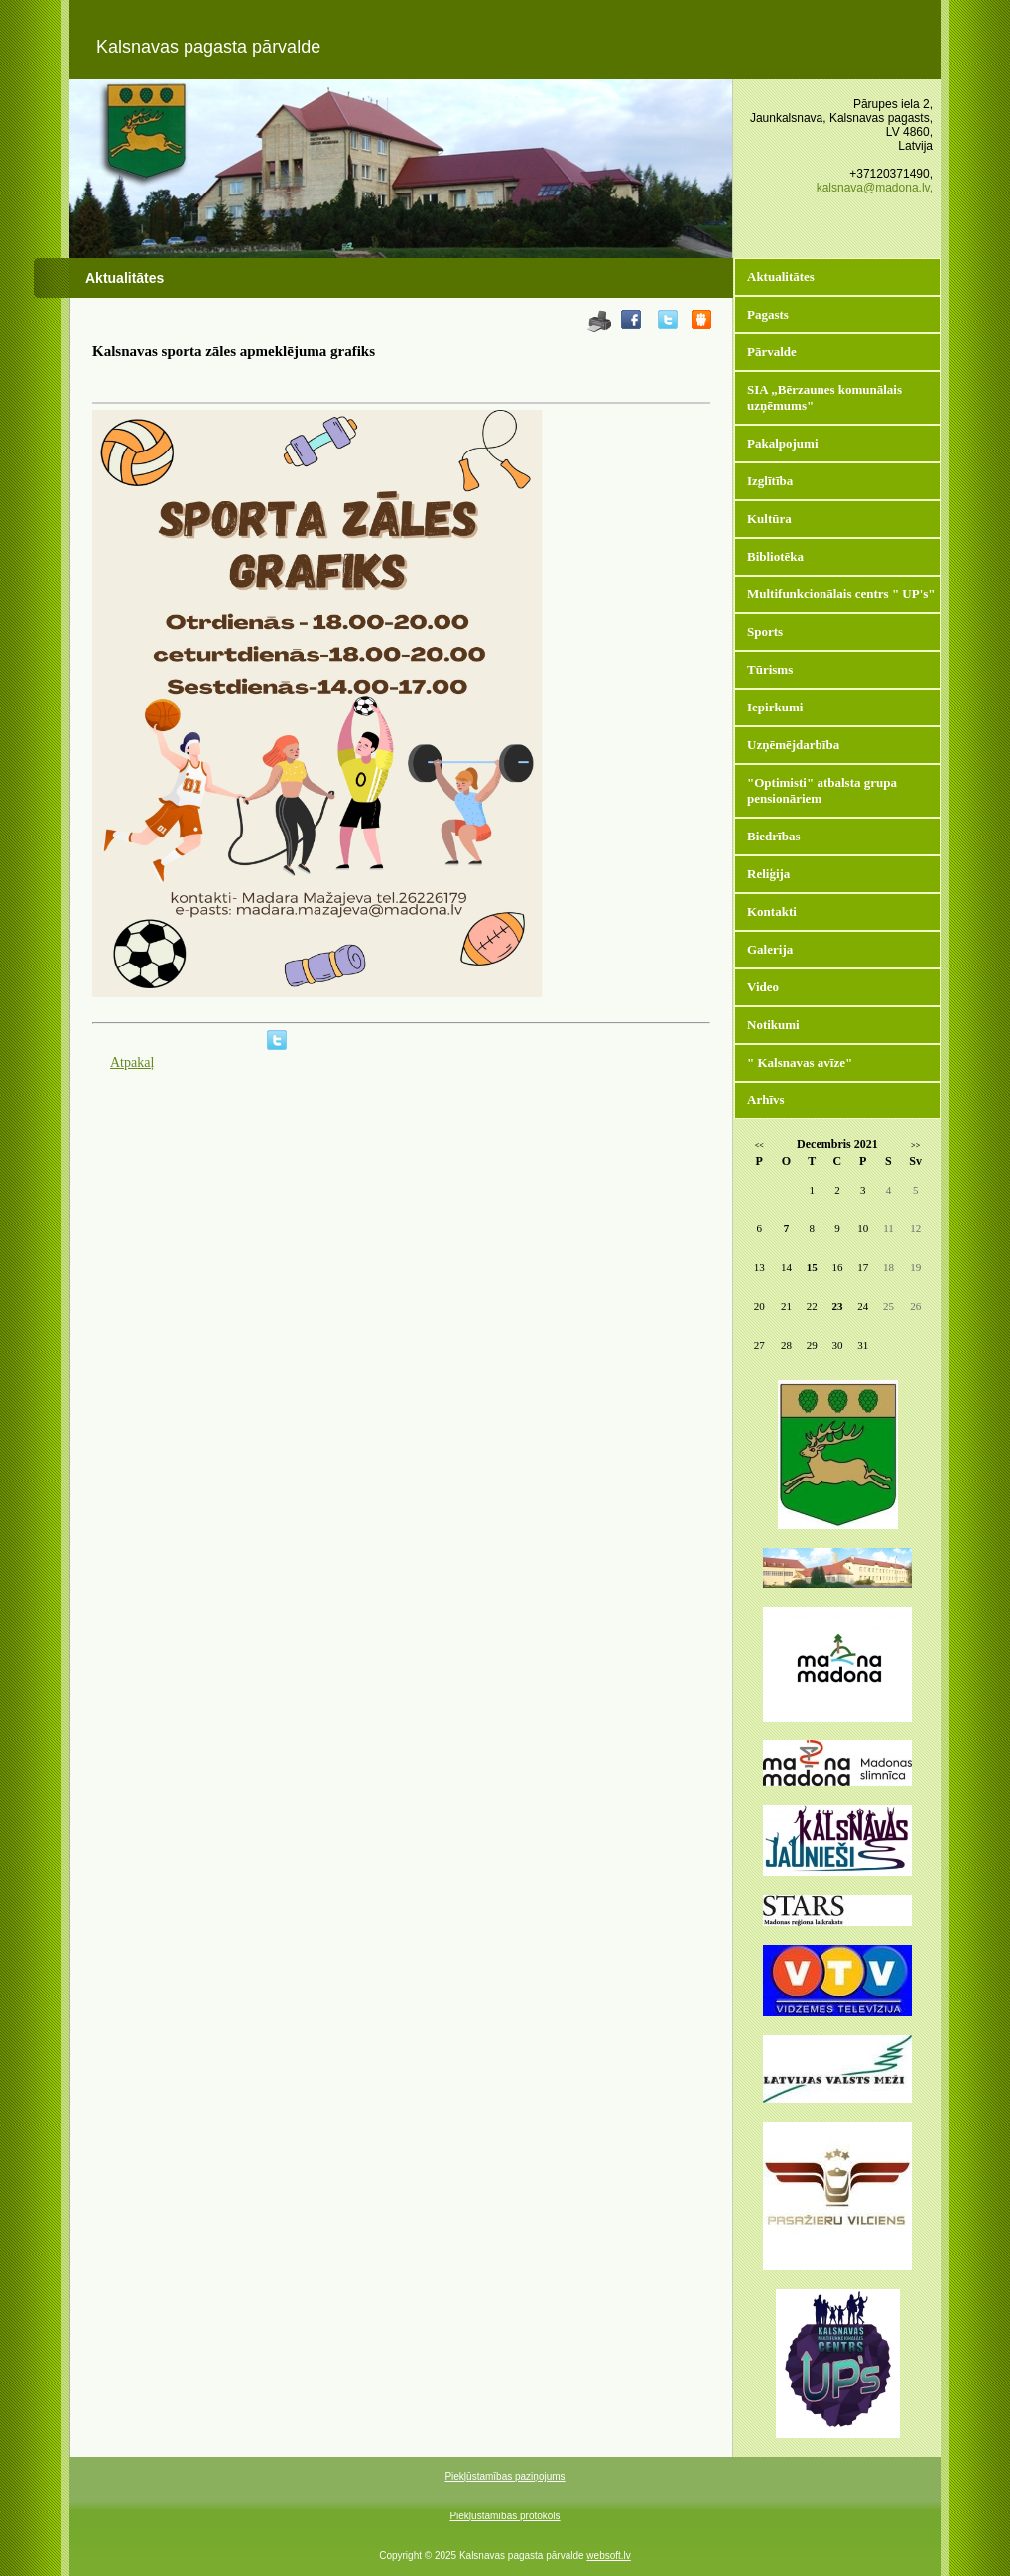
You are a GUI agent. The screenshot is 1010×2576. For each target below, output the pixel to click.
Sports (765, 631)
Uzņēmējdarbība (793, 744)
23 (836, 1306)
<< (759, 1145)
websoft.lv (608, 2555)
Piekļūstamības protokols (504, 2516)
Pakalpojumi (783, 443)
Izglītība (770, 480)
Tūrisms (770, 669)
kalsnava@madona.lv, (875, 187)
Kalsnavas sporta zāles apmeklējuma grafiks (233, 351)
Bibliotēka (775, 556)
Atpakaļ (132, 1062)
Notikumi (773, 1024)
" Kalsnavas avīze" (799, 1062)
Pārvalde (772, 351)
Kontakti (772, 911)
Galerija (770, 949)
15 (812, 1267)
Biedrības (773, 836)
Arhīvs (766, 1100)
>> (915, 1145)
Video (763, 986)
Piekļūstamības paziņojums (504, 2476)
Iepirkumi (775, 707)
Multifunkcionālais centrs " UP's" (841, 593)
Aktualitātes (781, 276)
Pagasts (768, 314)
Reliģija (768, 873)
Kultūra (769, 518)
